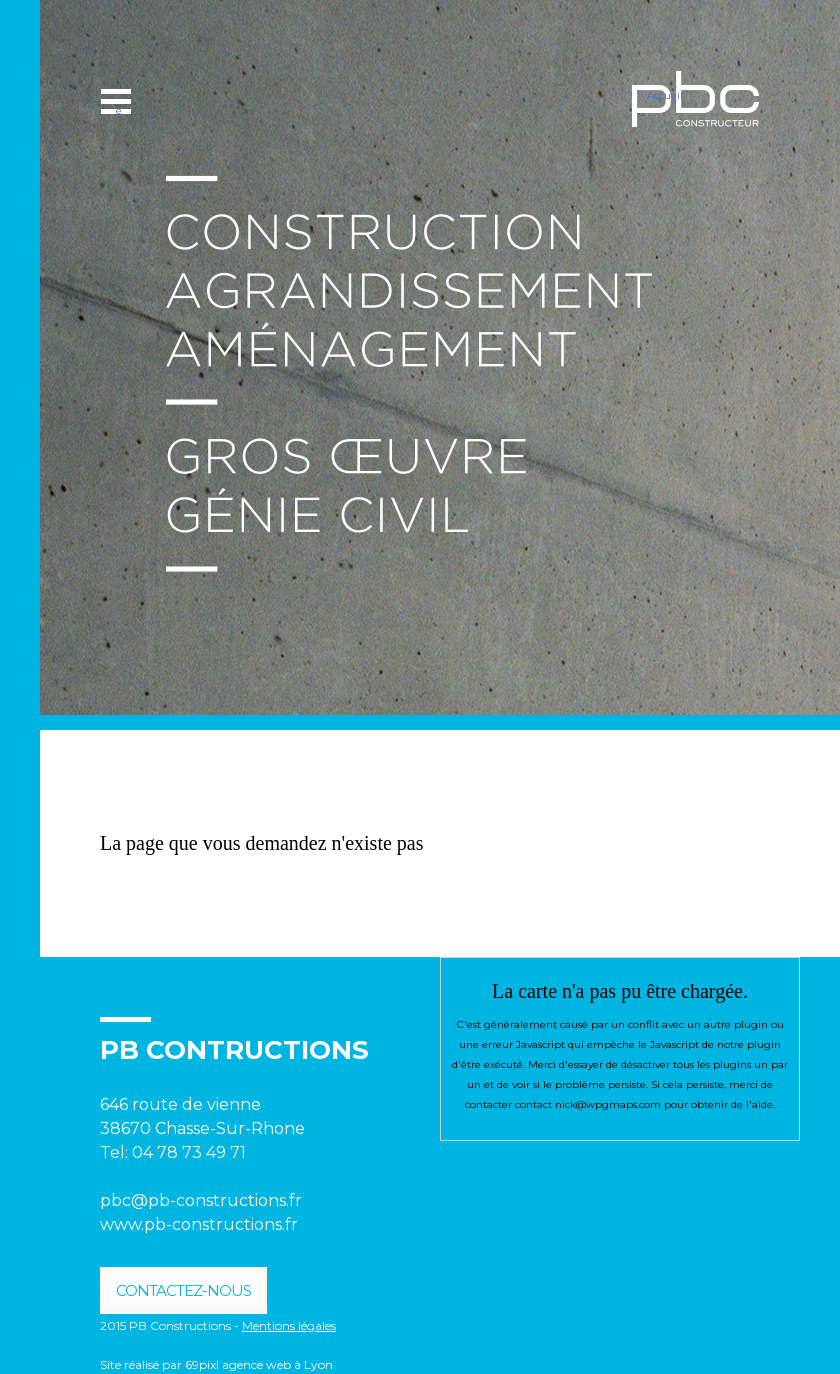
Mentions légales (289, 1325)
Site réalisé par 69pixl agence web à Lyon (216, 1364)
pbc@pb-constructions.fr (201, 1200)
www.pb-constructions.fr (199, 1224)
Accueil (665, 95)
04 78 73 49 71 (191, 1152)
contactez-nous (183, 1290)
